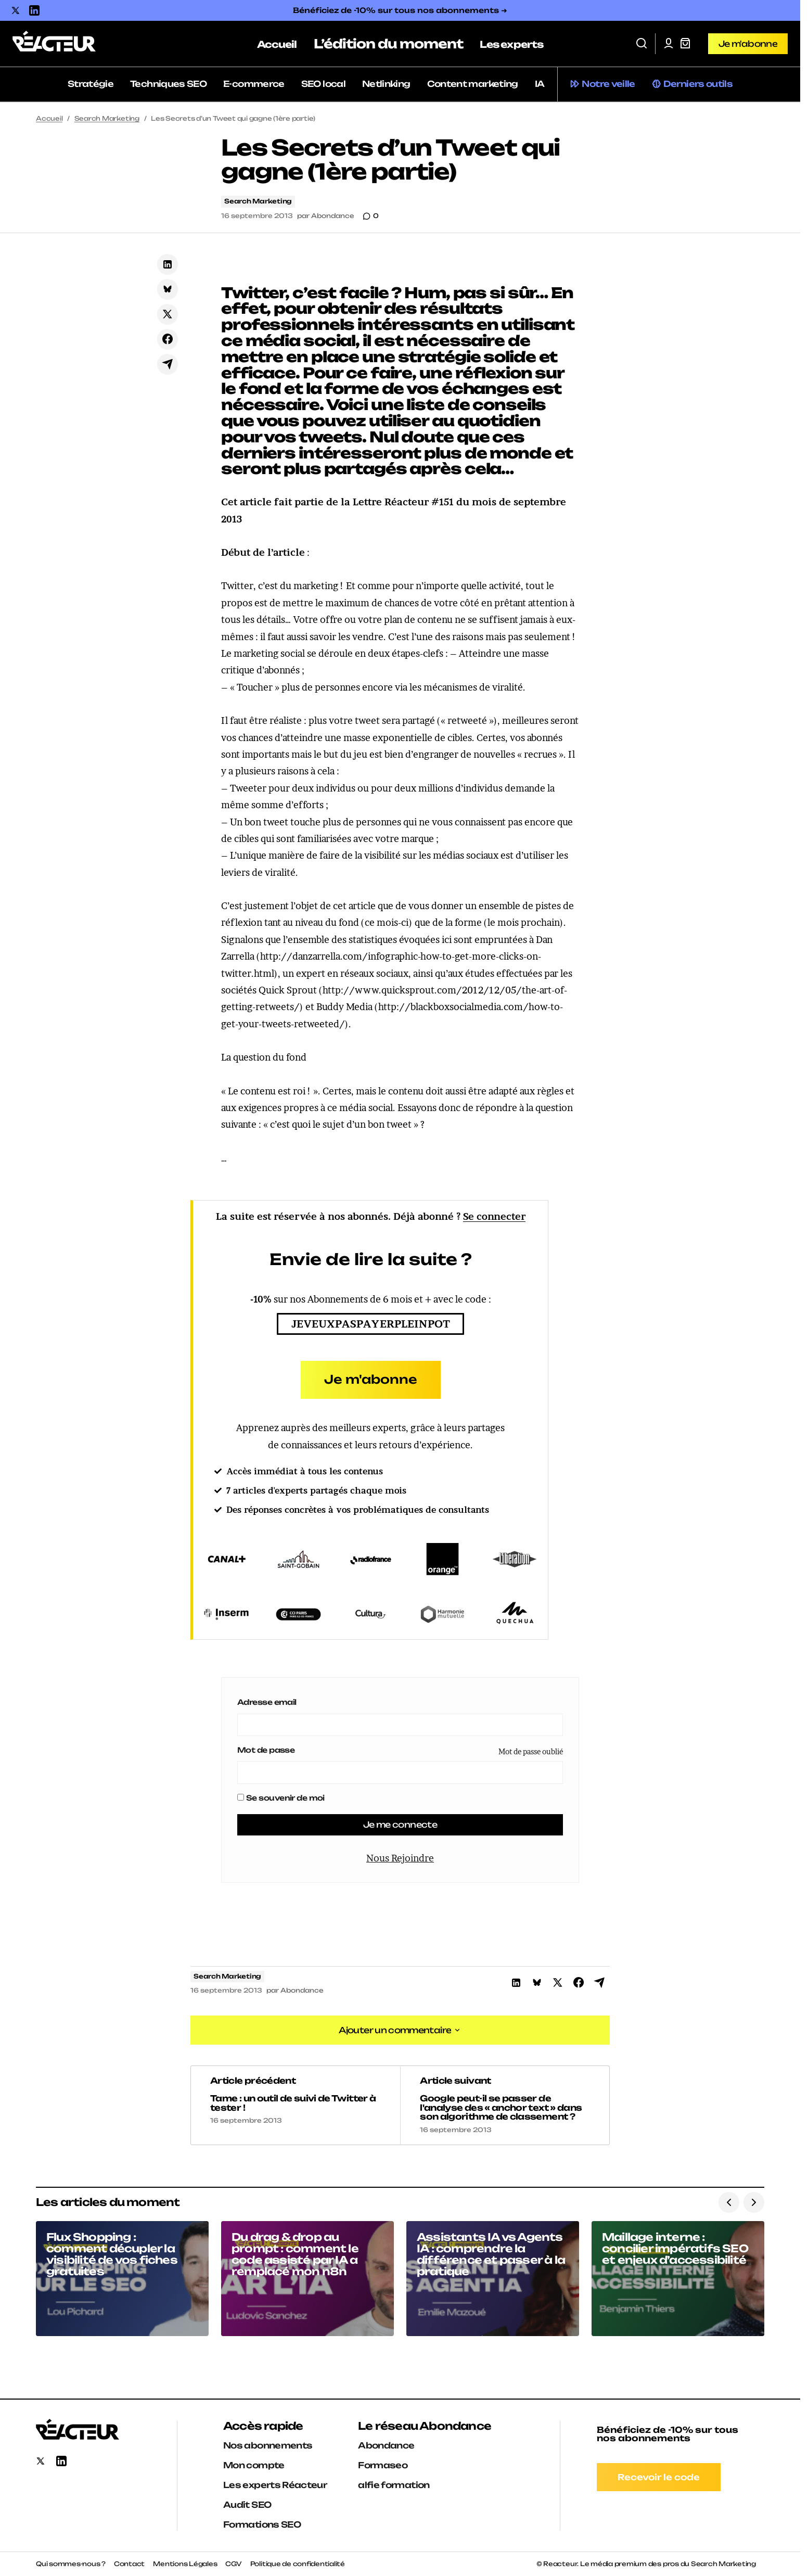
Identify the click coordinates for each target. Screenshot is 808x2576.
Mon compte (254, 2465)
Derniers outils (698, 84)
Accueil (49, 118)
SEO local (323, 84)
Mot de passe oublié (530, 1751)
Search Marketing (106, 118)
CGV (233, 2564)
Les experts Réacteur (275, 2485)
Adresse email (267, 1702)
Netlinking (386, 84)
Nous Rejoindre (400, 1858)
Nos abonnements (267, 2445)
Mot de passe (265, 1749)
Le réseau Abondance (424, 2425)
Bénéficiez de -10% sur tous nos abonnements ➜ (400, 10)
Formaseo (382, 2465)
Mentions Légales (185, 2564)
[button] (641, 44)
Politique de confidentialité (297, 2564)
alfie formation (393, 2485)
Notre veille (608, 84)
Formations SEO (262, 2524)
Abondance (386, 2445)
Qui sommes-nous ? (71, 2564)
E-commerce (254, 84)
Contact (129, 2564)
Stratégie (90, 84)
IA (540, 84)
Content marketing (472, 84)
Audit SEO (247, 2505)
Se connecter (494, 1216)
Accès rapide (263, 2425)
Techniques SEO (168, 84)
